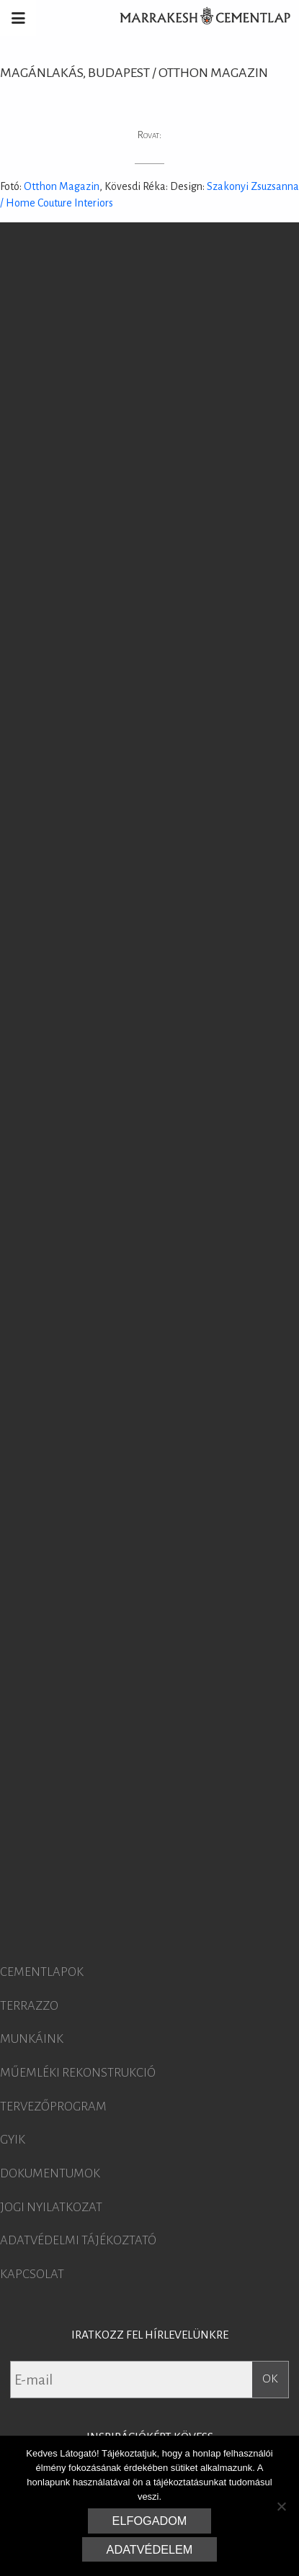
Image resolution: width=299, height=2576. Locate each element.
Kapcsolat (32, 2274)
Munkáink (31, 2039)
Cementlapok (42, 1972)
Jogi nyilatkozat (51, 2207)
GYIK (12, 2139)
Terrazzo (29, 2006)
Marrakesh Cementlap (197, 18)
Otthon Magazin (61, 186)
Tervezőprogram (53, 2106)
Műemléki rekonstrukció (78, 2073)
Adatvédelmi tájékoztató (78, 2240)
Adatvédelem (150, 2549)
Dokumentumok (50, 2173)
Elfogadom (149, 2520)
